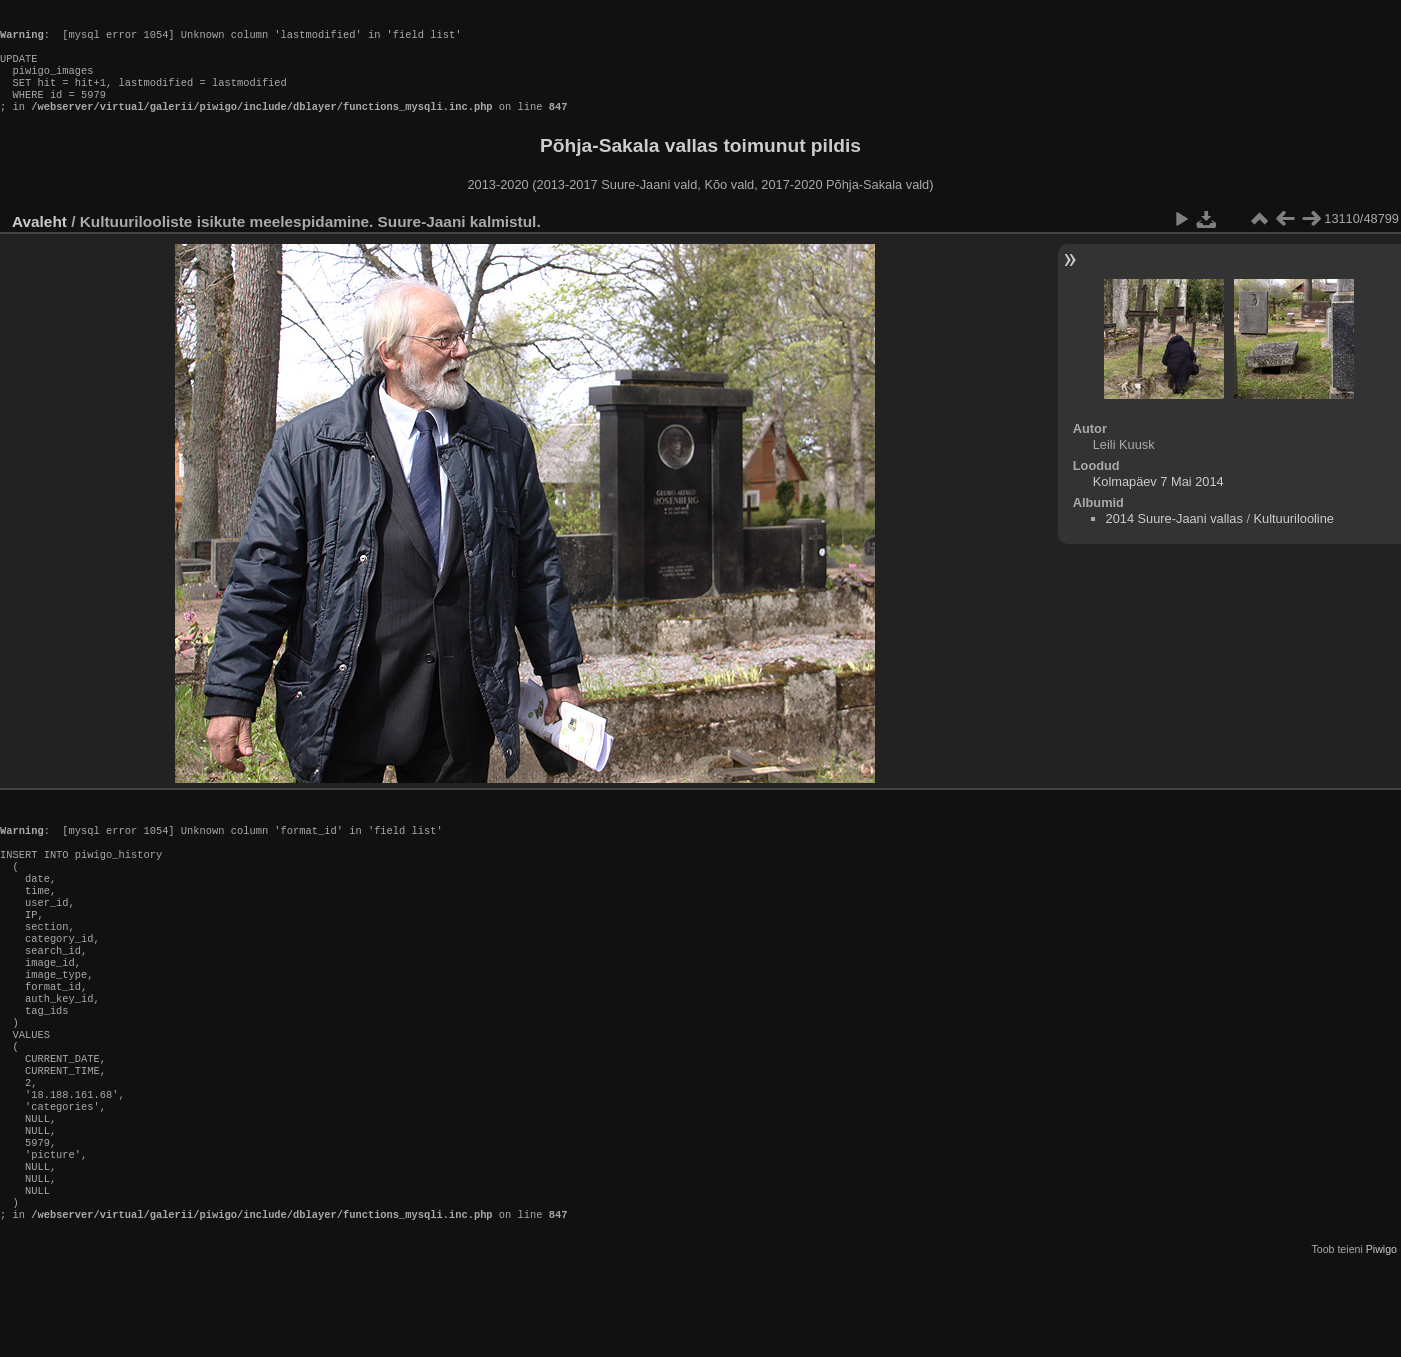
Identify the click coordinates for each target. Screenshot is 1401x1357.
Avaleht (39, 241)
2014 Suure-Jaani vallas (1174, 538)
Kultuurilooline (1294, 538)
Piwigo (1381, 1341)
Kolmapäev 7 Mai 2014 (1158, 501)
